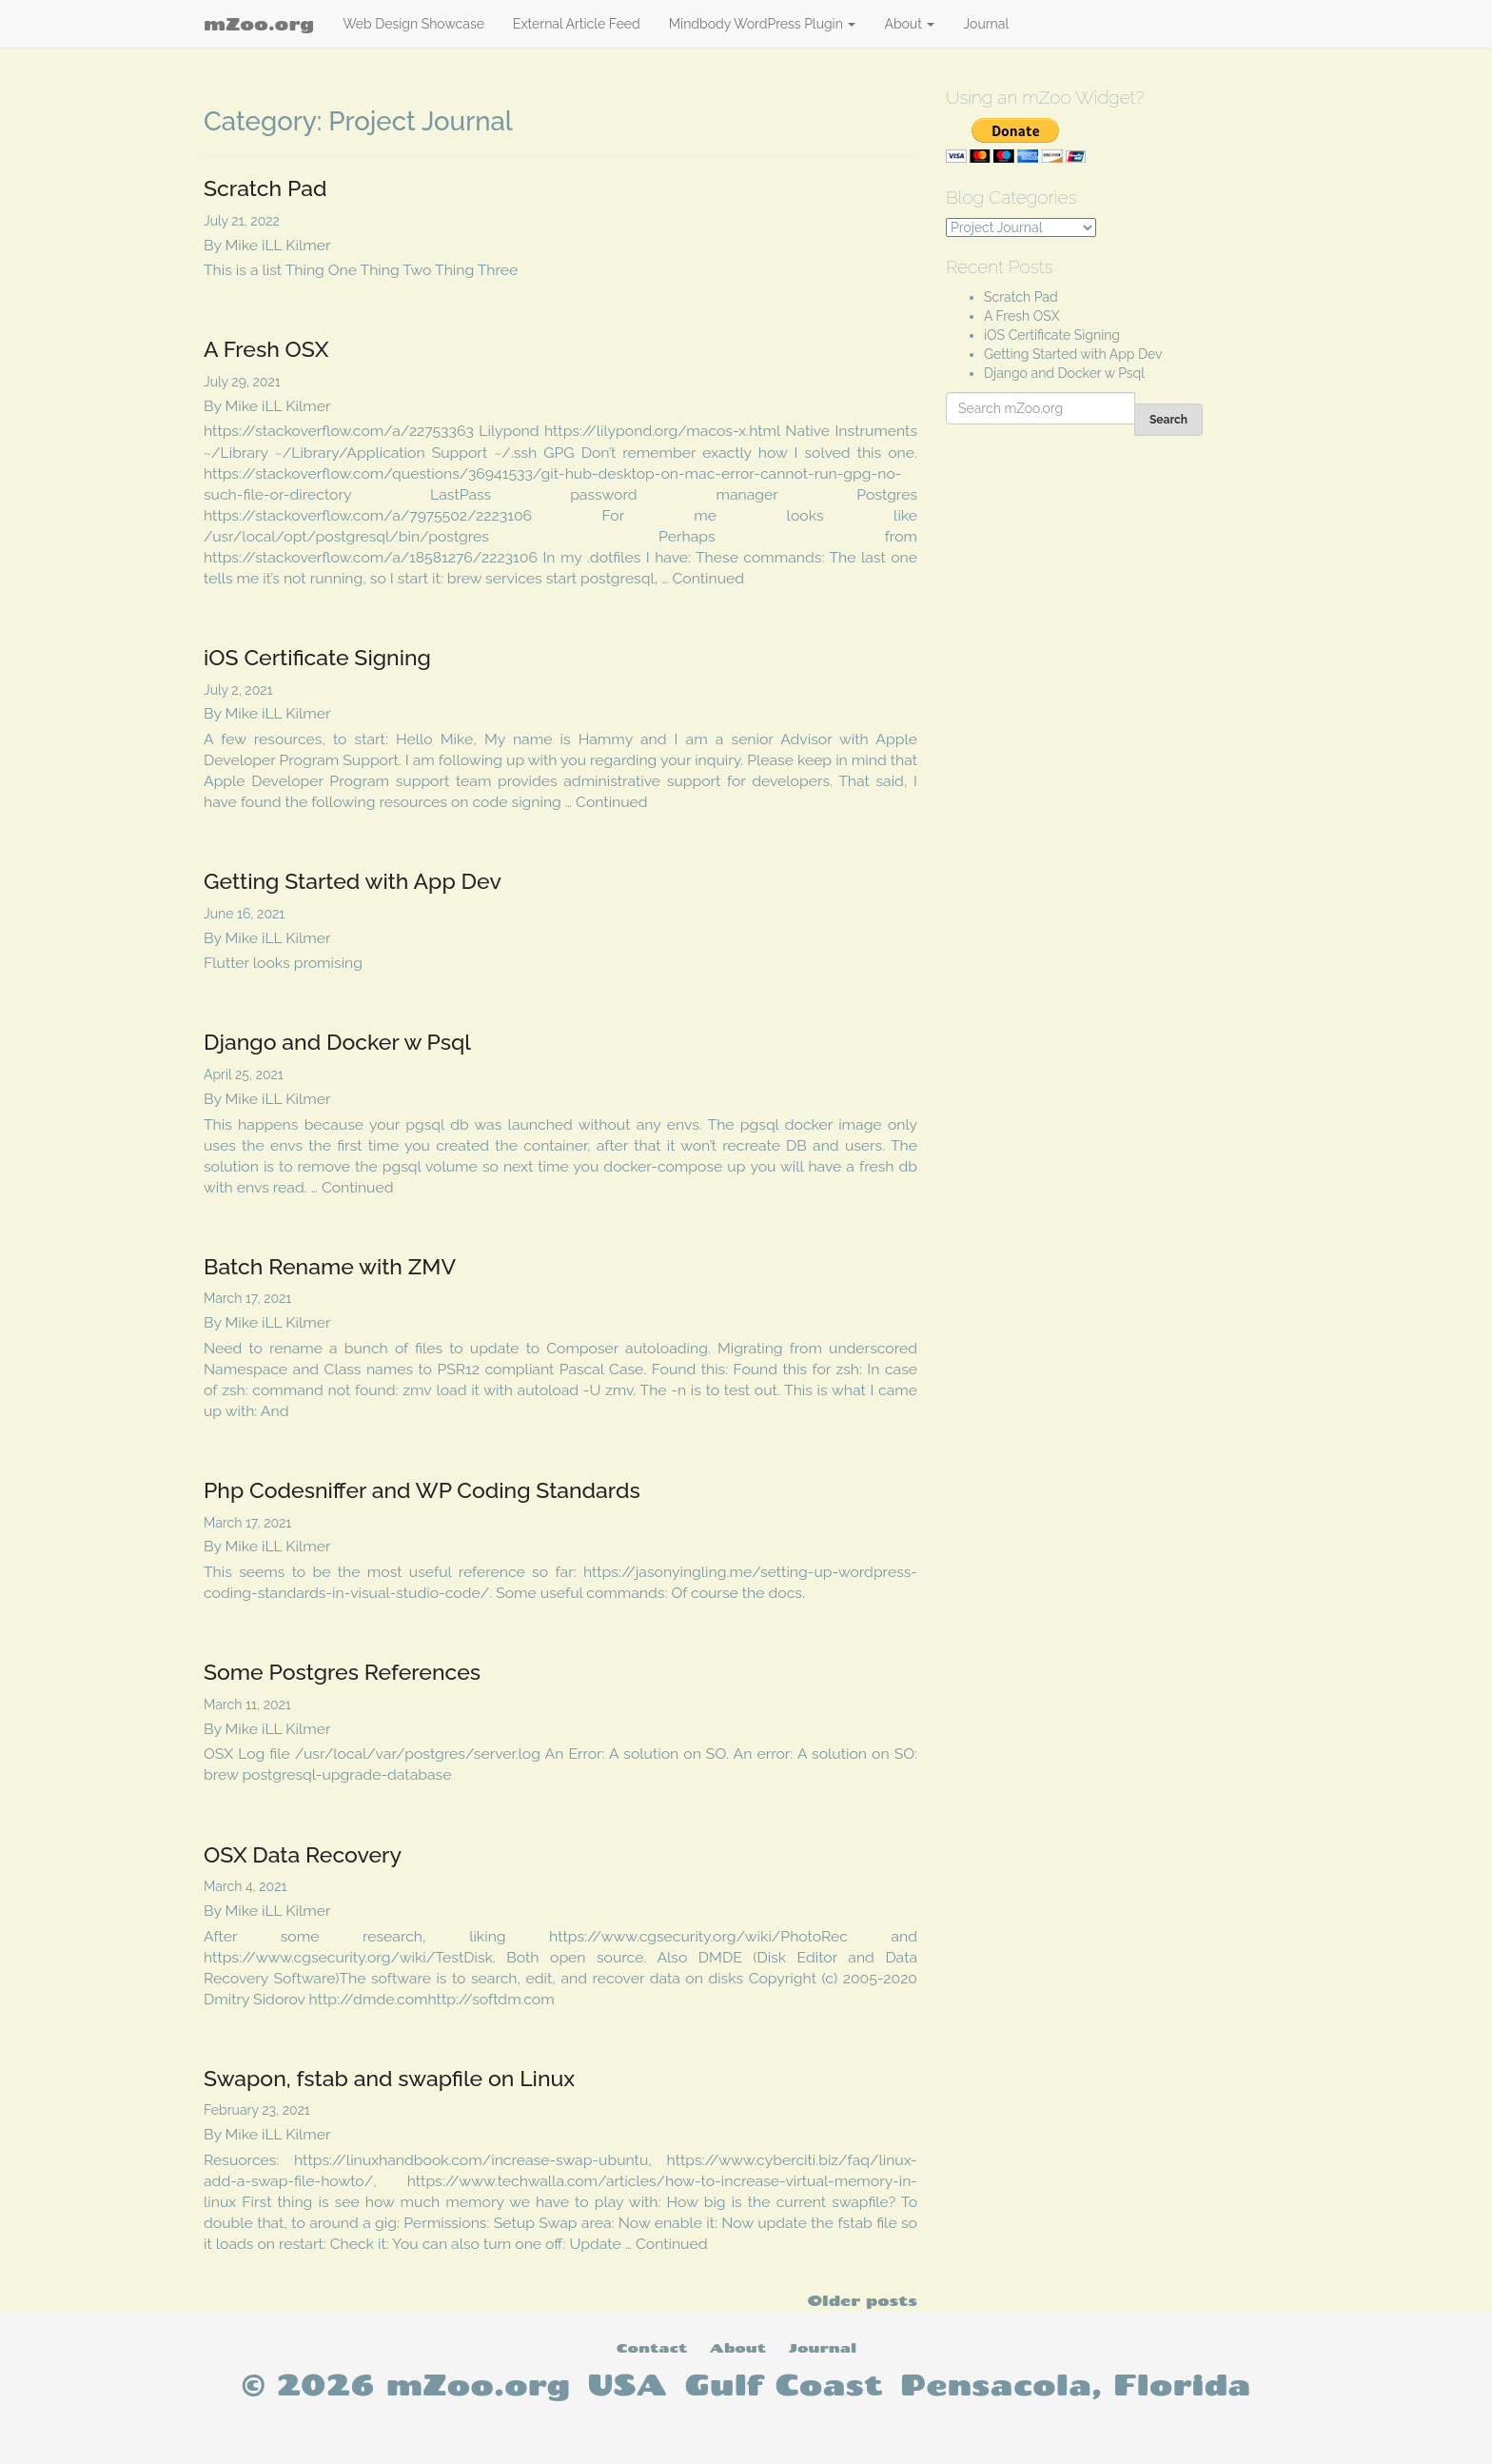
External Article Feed (576, 23)
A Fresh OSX (266, 349)
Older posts (862, 2300)
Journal (986, 23)
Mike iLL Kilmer (278, 245)
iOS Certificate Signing (317, 657)
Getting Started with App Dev (352, 881)
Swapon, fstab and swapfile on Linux (389, 2078)
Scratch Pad (265, 188)
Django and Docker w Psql (337, 1042)
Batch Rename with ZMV (330, 1266)
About (909, 23)
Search (1168, 419)
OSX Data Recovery (303, 1854)
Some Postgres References (342, 1672)
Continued (709, 578)
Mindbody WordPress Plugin (762, 23)
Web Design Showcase (413, 23)
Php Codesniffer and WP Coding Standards (422, 1490)
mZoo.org (259, 23)
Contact (652, 2347)
